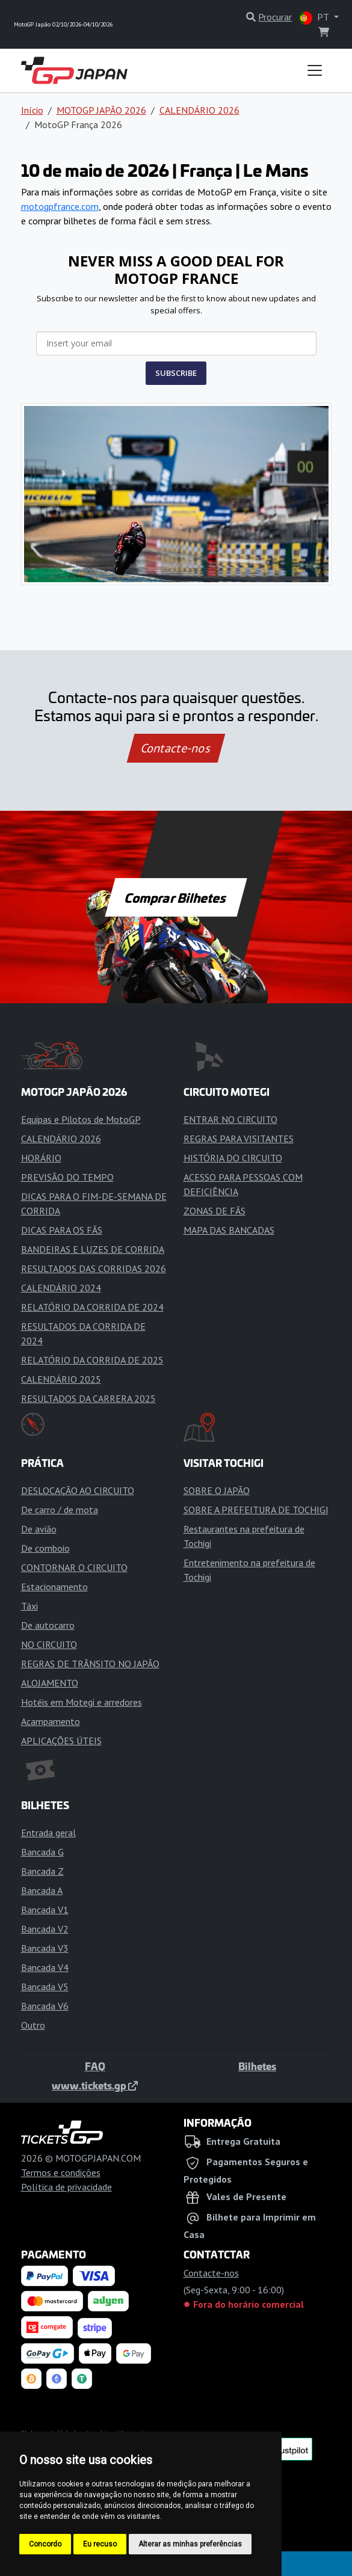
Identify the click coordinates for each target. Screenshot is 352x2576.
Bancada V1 (45, 1910)
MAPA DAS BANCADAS (229, 1230)
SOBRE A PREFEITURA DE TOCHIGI (256, 1510)
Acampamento (50, 1721)
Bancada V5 (45, 1987)
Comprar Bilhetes (176, 897)
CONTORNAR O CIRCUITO (74, 1567)
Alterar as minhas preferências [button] (190, 2544)
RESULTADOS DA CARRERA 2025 (88, 1398)
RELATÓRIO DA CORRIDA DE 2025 (92, 1360)
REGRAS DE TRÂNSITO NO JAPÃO (90, 1664)
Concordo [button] (45, 2544)
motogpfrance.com (60, 206)
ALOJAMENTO (49, 1683)
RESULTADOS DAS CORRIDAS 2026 (93, 1268)
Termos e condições (60, 2172)
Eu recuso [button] (100, 2544)
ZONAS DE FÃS (214, 1211)
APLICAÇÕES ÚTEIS (61, 1741)
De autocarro (48, 1625)
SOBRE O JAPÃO (217, 1490)
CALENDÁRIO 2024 (61, 1288)
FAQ (95, 2066)
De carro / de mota (59, 1510)
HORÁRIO (41, 1158)
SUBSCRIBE (176, 372)
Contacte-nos (176, 748)
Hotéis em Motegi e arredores (81, 1702)
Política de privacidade (66, 2187)
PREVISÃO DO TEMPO (67, 1177)
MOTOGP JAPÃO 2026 (101, 110)
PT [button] (315, 18)
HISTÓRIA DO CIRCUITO (233, 1158)
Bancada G (42, 1852)
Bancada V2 (45, 1929)
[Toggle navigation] (315, 70)
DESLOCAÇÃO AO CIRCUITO (77, 1490)
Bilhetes (257, 2066)
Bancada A (42, 1890)
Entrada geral (48, 1833)
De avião (39, 1529)
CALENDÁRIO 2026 (199, 110)
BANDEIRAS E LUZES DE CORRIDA (92, 1249)
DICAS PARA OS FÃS (61, 1230)
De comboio (45, 1548)
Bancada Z (42, 1871)
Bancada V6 (45, 2006)
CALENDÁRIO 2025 (61, 1379)
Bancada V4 (45, 1967)
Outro (33, 2025)
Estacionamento (54, 1587)
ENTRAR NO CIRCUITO (230, 1119)
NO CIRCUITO (49, 1644)
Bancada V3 (45, 1948)
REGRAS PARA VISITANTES (239, 1139)
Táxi (29, 1606)
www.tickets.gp (95, 2085)
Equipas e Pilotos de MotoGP (81, 1119)
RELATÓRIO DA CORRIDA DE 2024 (92, 1307)
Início (32, 110)
